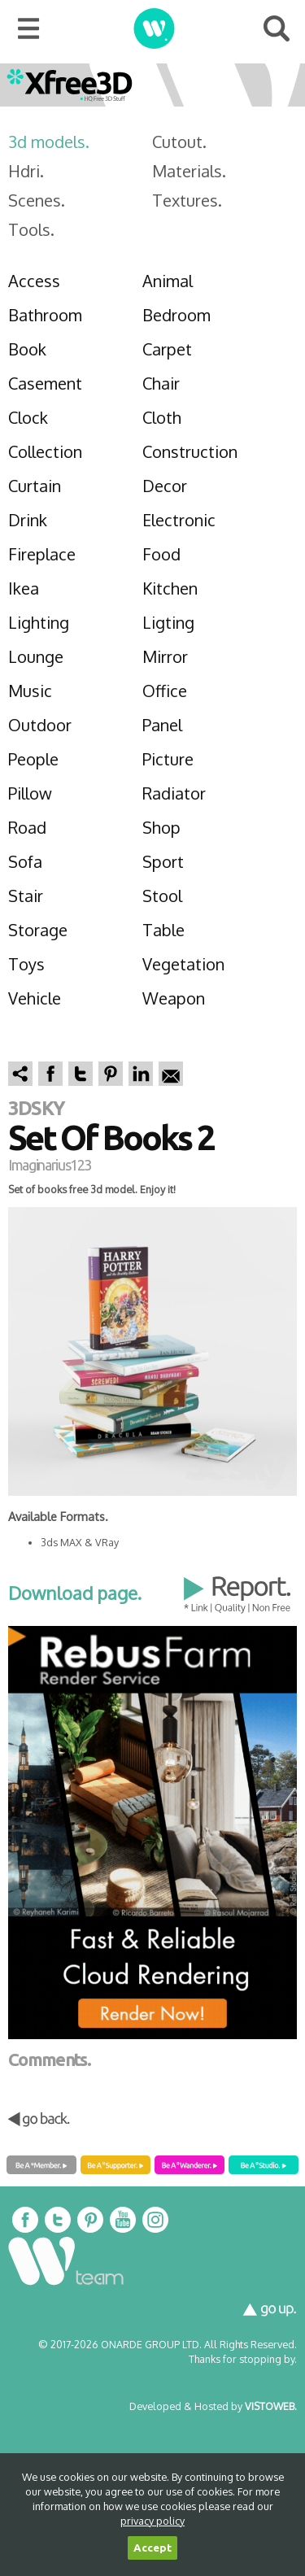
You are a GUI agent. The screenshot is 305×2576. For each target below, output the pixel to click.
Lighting (38, 622)
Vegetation (183, 963)
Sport (163, 861)
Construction (189, 451)
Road (27, 827)
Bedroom (176, 314)
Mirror (165, 656)
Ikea (23, 588)
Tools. (31, 229)
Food (161, 553)
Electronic (179, 519)
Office (164, 690)
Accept (152, 2548)
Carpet (167, 349)
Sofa (25, 861)
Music (30, 690)
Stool (162, 895)
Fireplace (42, 553)
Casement (45, 383)
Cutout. (179, 141)
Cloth (161, 417)
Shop (161, 827)
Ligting (168, 622)
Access (34, 280)
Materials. (189, 170)
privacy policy (152, 2520)
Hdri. (26, 170)
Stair (25, 895)
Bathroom (45, 314)
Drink (27, 519)
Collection (45, 451)
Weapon (173, 998)
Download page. (75, 1592)
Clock (28, 417)
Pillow (30, 793)
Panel (162, 724)
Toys (26, 963)
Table (163, 929)
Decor (164, 485)
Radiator (174, 793)
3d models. (48, 141)
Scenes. (36, 200)
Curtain (34, 485)
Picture (168, 758)
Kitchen (170, 588)
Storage (38, 929)
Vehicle (34, 998)
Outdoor (40, 724)
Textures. (187, 200)
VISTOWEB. (271, 2406)
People (33, 758)
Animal (167, 280)
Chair (161, 383)
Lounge (35, 656)
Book (27, 349)
